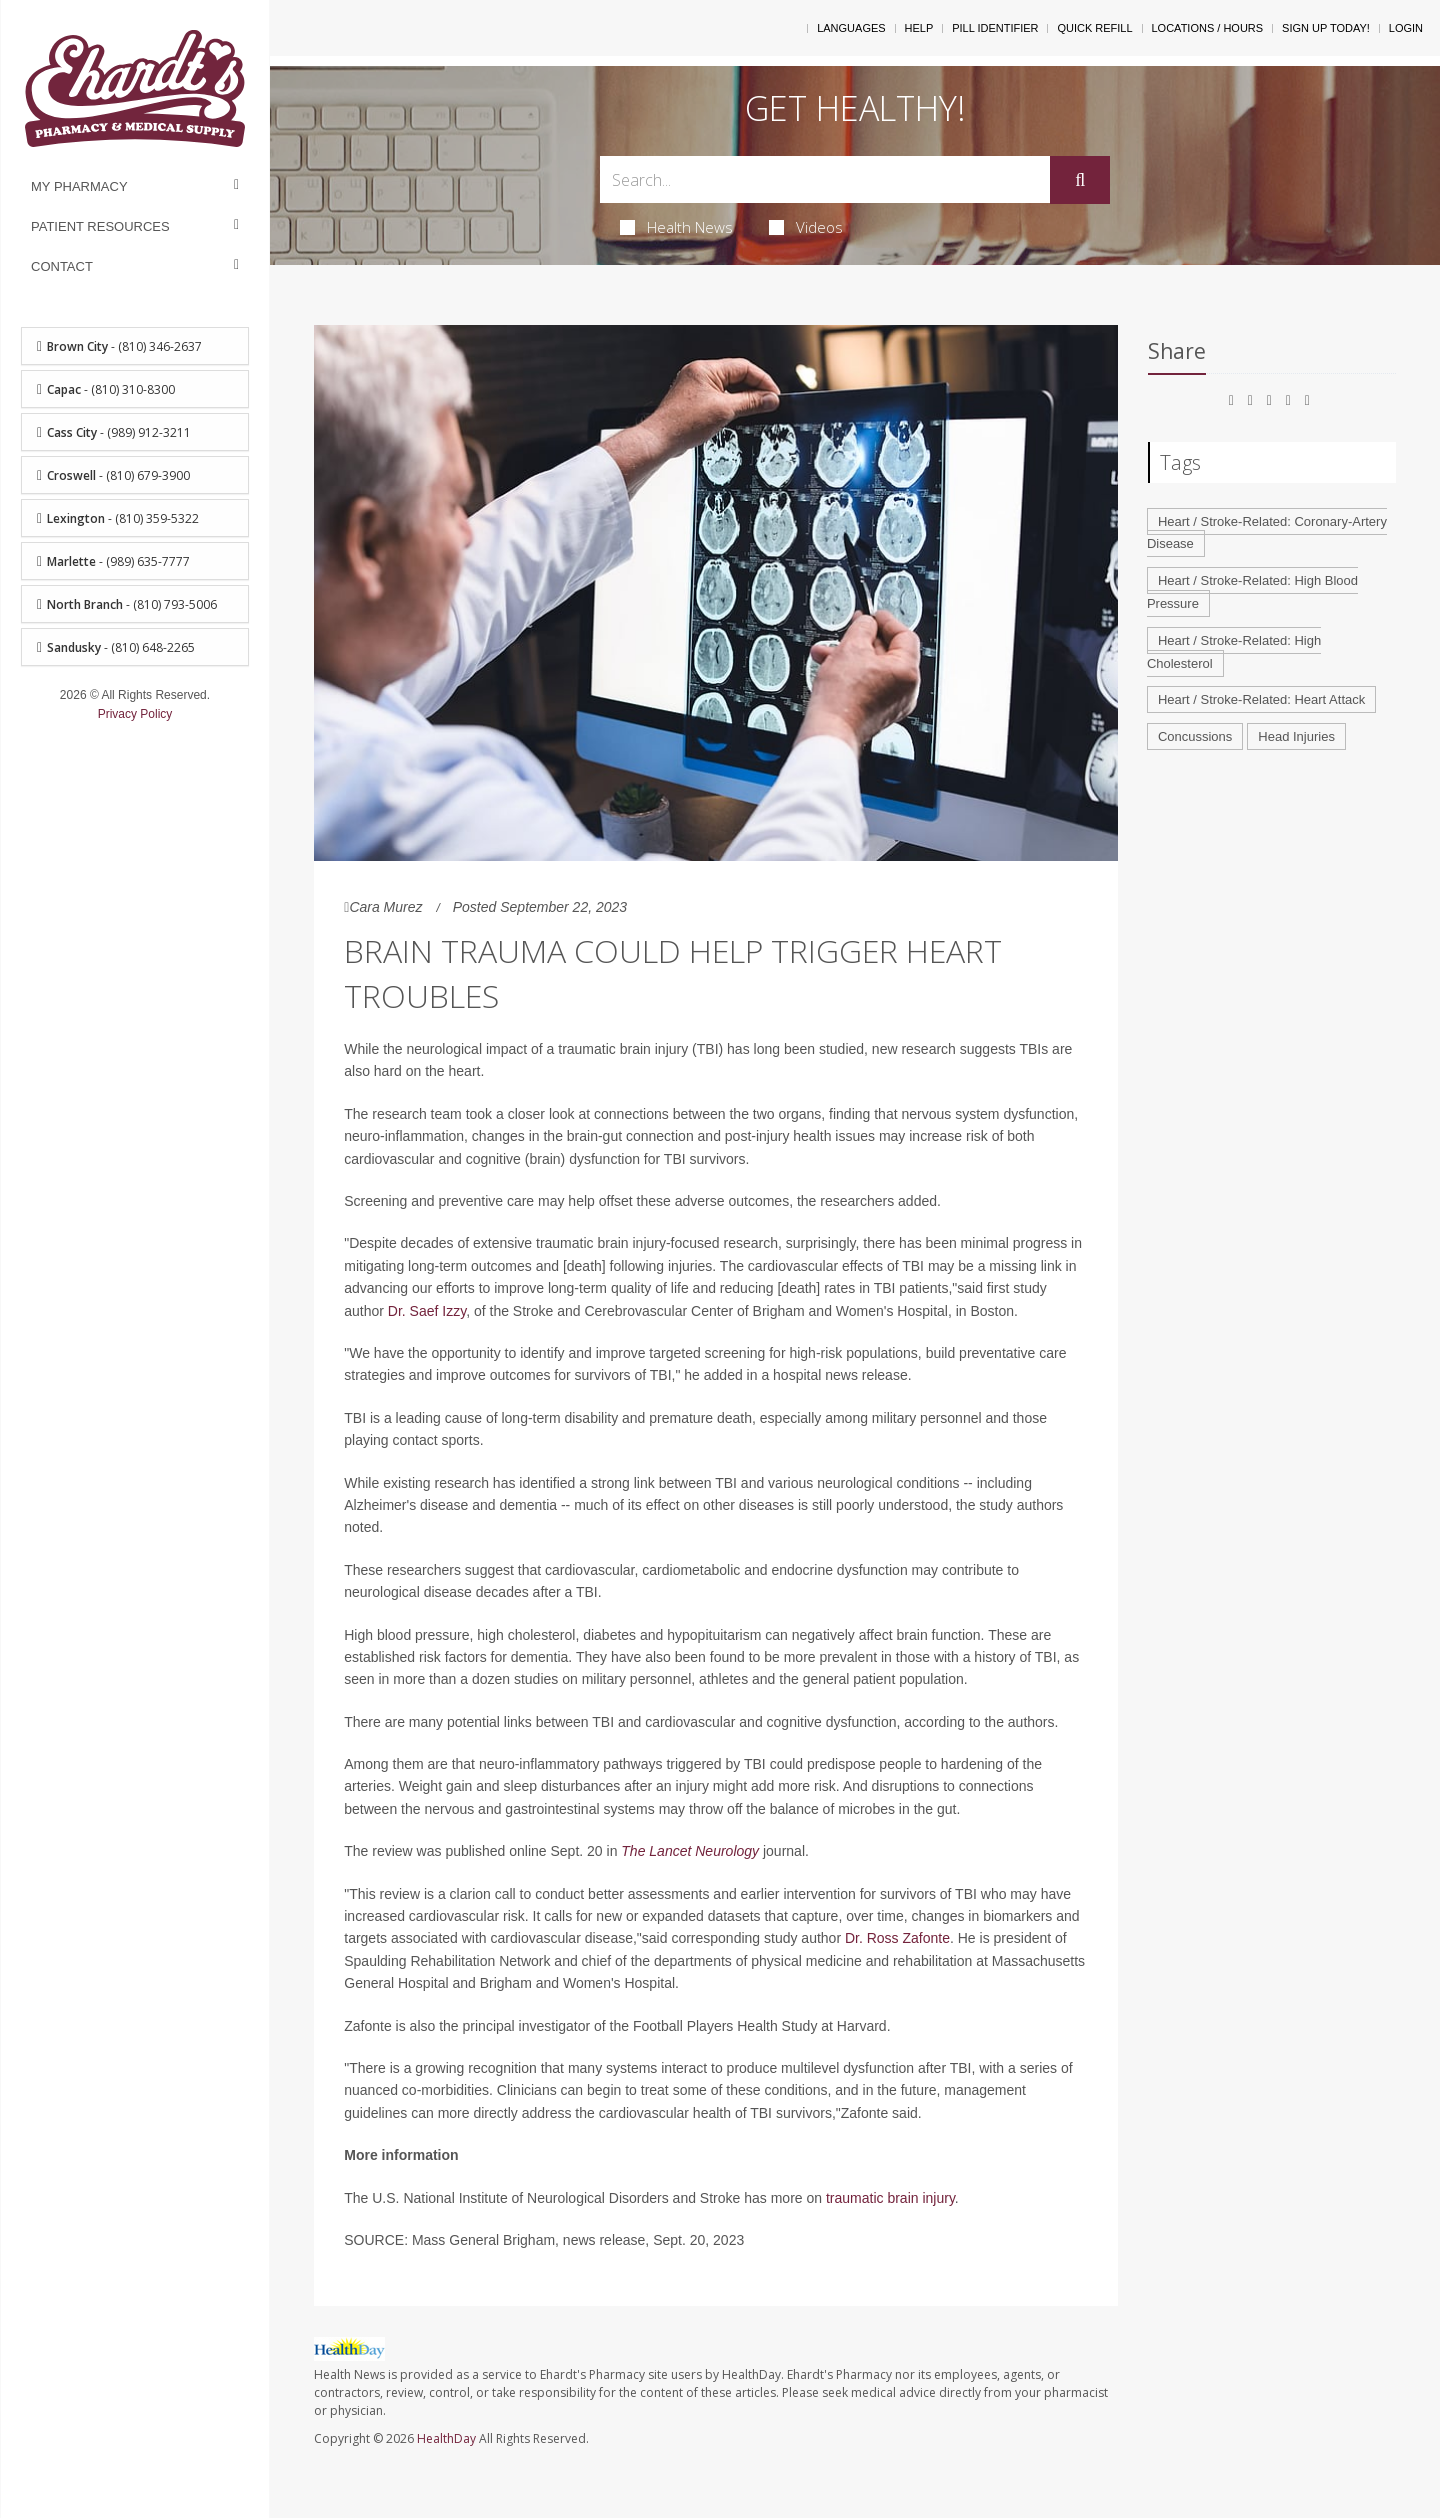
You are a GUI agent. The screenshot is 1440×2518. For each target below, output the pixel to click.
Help (919, 28)
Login (1406, 28)
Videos (806, 227)
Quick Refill (1094, 28)
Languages (851, 28)
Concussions (1195, 736)
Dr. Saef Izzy (427, 1311)
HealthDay (446, 2438)
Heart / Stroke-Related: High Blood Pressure (1252, 592)
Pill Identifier (995, 28)
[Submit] (1080, 180)
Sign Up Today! (1326, 28)
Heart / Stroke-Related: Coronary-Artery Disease (1267, 533)
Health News (676, 227)
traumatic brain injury (890, 2198)
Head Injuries (1296, 736)
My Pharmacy (79, 186)
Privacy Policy (135, 714)
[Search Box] (825, 179)
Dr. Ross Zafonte (897, 1938)
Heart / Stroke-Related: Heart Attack (1261, 699)
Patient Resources (100, 226)
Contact (62, 266)
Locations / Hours (1208, 28)
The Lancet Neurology (690, 1851)
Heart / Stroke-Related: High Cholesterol (1234, 652)
